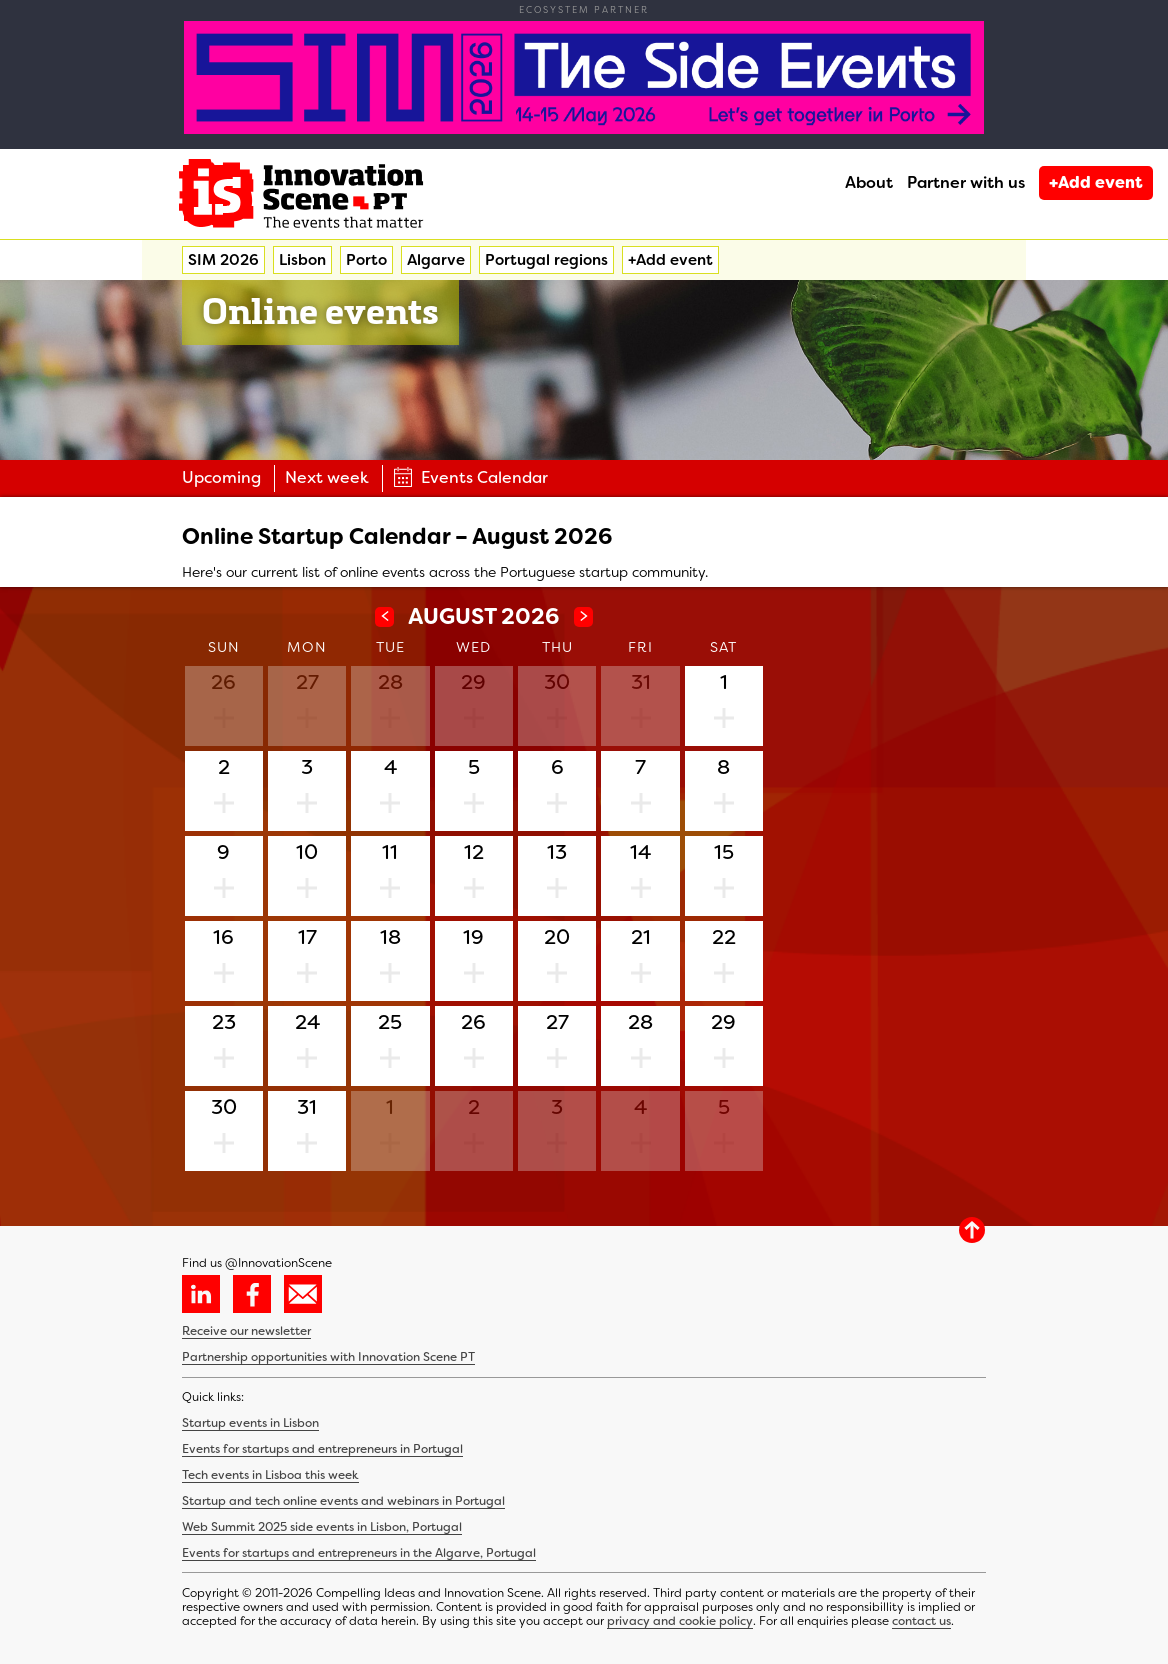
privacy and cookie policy (680, 1621)
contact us (921, 1621)
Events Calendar (470, 477)
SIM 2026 (223, 260)
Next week (327, 477)
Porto (366, 260)
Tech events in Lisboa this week (270, 1475)
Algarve (436, 260)
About (869, 182)
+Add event (1096, 182)
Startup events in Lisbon (250, 1423)
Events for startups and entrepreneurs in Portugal (322, 1449)
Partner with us (966, 182)
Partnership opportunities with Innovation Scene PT (328, 1357)
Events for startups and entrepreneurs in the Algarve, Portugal (359, 1553)
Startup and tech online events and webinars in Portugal (343, 1501)
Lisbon (302, 260)
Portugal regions (546, 260)
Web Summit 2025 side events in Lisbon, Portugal (322, 1527)
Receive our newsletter (246, 1331)
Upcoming (221, 477)
